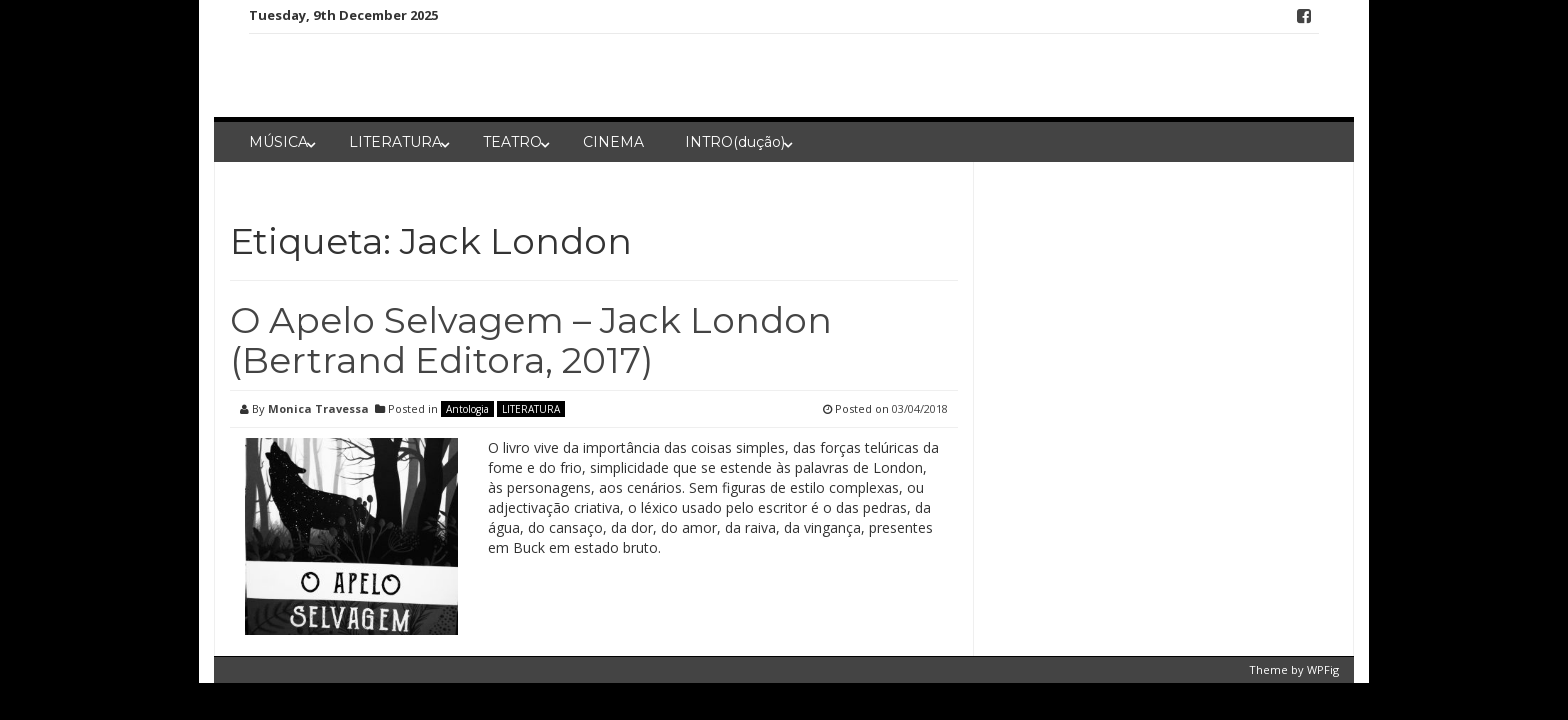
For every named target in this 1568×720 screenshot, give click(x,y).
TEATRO (512, 142)
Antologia (467, 409)
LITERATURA (395, 142)
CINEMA (613, 142)
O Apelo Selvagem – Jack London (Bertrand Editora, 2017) (531, 340)
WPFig (1323, 669)
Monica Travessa (318, 408)
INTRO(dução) (735, 142)
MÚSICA (278, 142)
